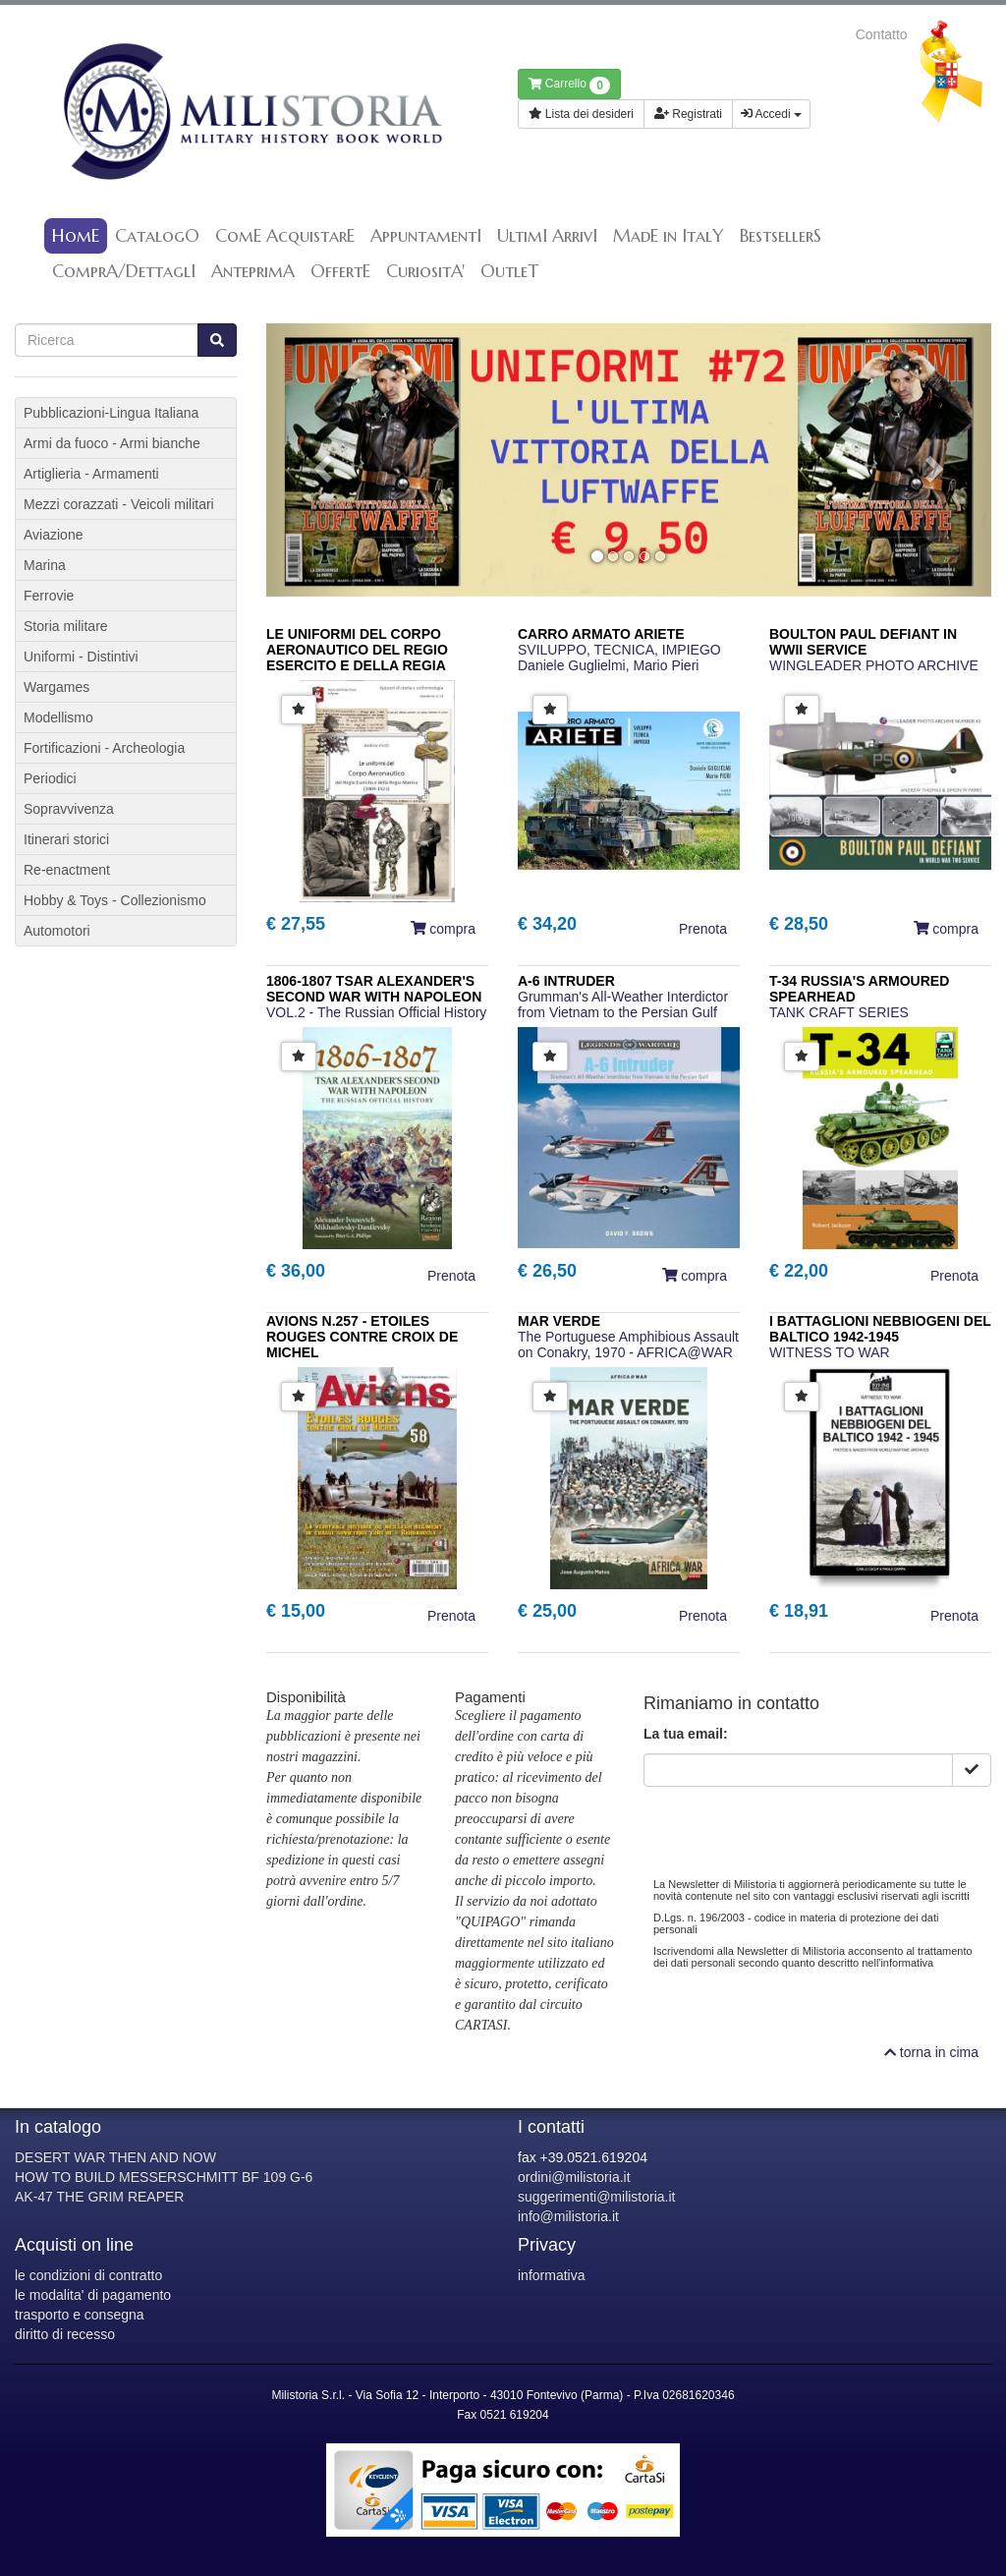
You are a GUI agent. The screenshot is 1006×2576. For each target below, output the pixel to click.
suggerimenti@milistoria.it (596, 2196)
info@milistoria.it (568, 2216)
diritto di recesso (65, 2334)
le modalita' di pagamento (93, 2295)
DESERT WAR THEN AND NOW (115, 2157)
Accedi (771, 114)
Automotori (57, 931)
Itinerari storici (66, 839)
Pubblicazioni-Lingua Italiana (111, 413)
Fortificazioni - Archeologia (104, 748)
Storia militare (66, 626)
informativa (551, 2275)
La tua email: (685, 1734)
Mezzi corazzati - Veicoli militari (119, 504)
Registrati (688, 114)
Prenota (703, 929)
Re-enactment (67, 870)
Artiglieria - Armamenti (91, 474)
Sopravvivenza (69, 809)
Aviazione (53, 535)
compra (443, 929)
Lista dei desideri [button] (581, 114)
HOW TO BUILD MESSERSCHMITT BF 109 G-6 (163, 2177)
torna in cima (931, 2052)
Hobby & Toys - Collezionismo (115, 900)
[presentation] (792, 1825)
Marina (45, 565)
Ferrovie (49, 595)
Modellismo (58, 717)
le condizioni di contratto (88, 2275)
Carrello (569, 85)
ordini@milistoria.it (574, 2177)
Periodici (50, 778)
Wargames (56, 687)
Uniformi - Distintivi (81, 656)
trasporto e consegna (79, 2314)
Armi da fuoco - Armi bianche (112, 443)
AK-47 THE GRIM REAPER (99, 2196)
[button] (320, 459)
